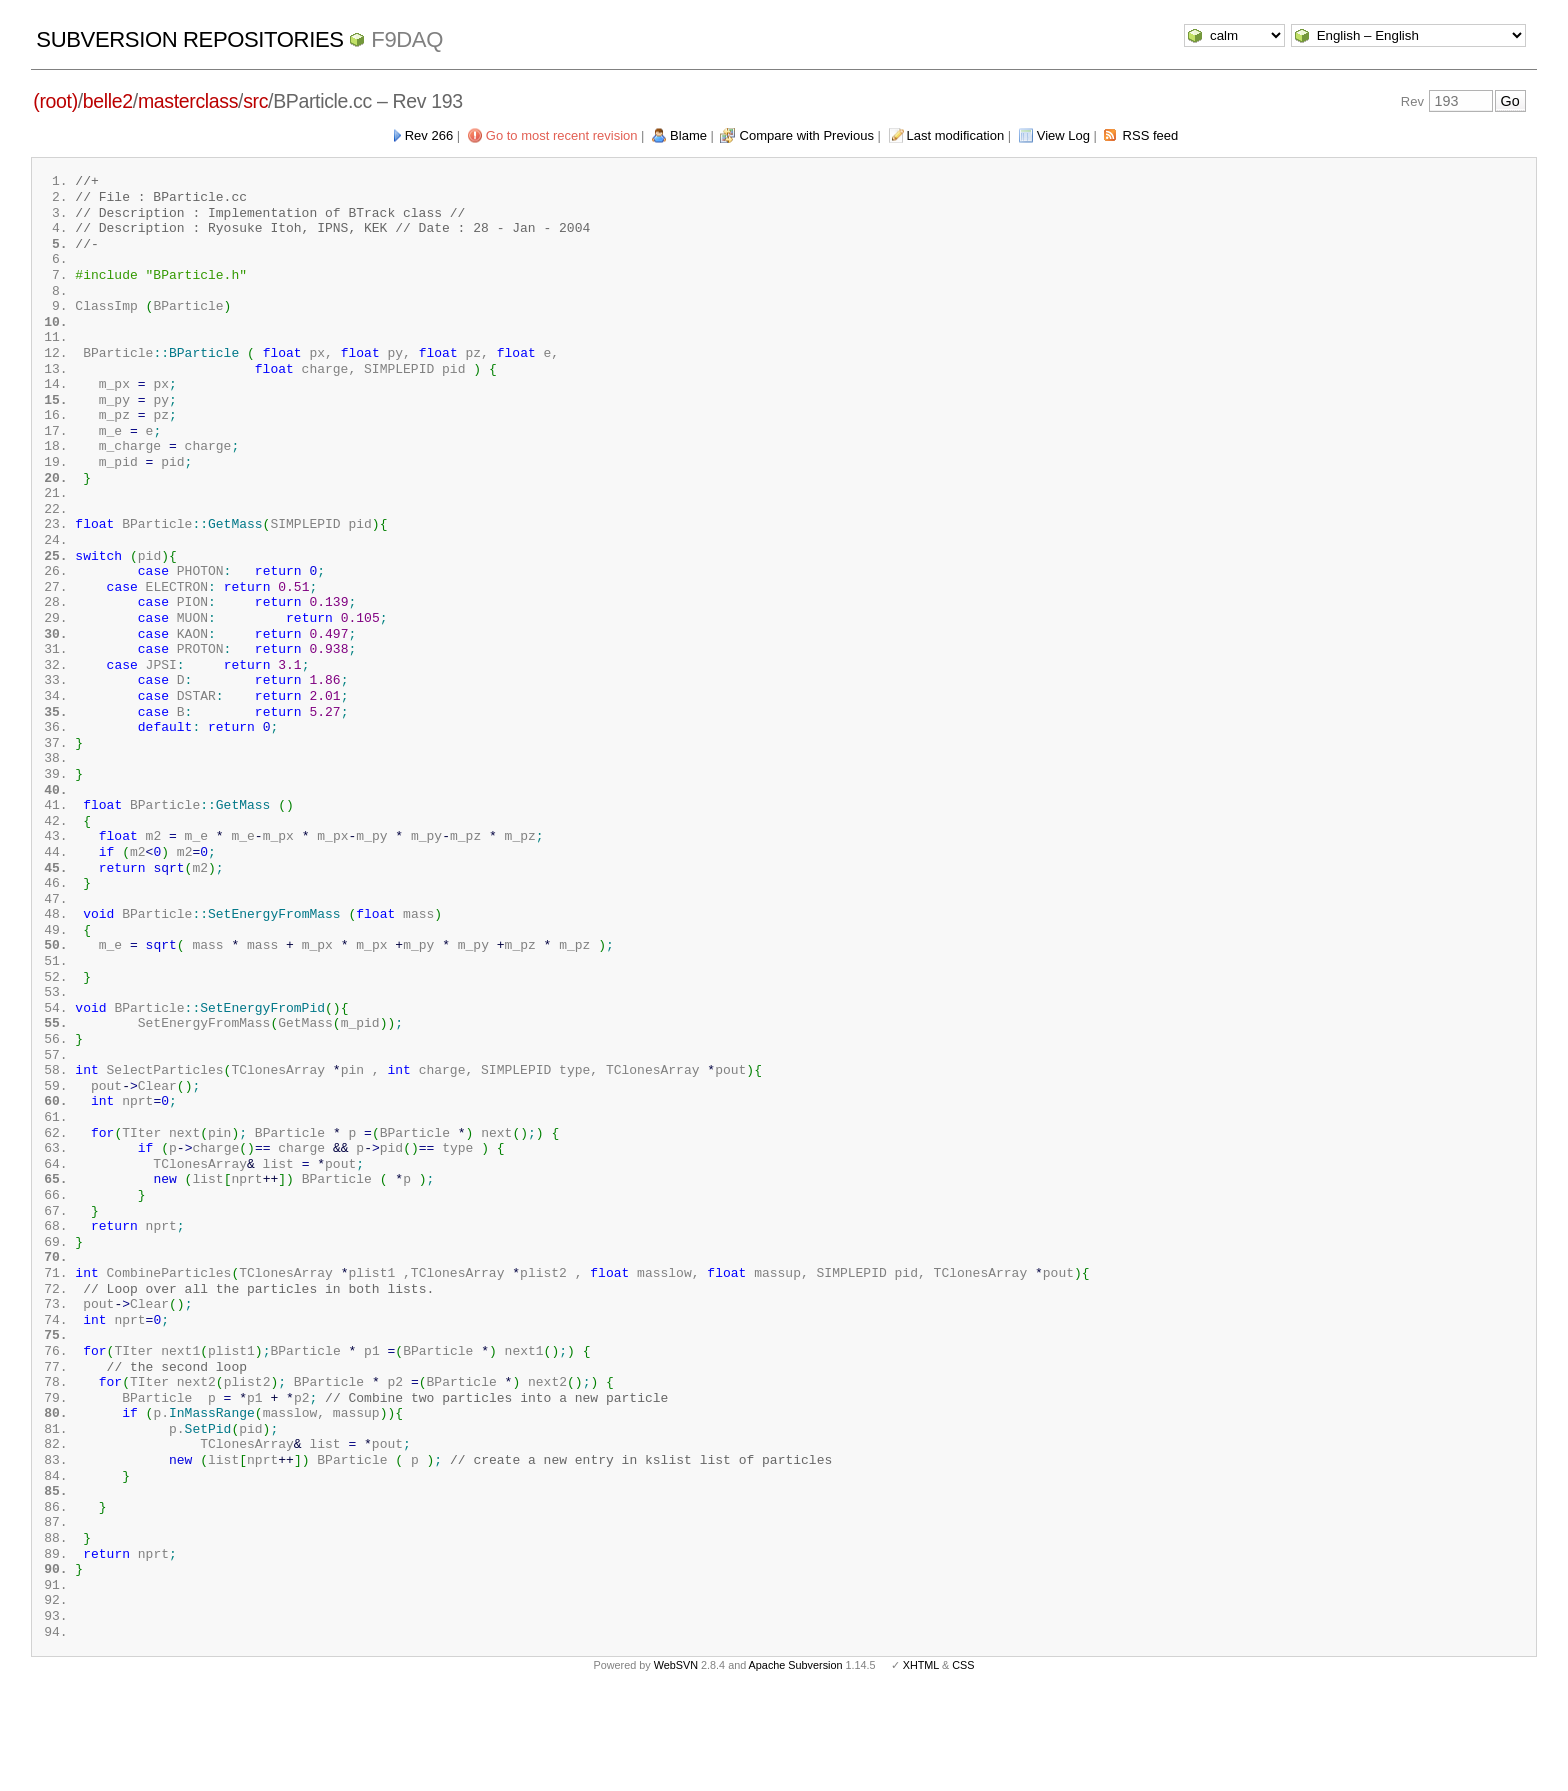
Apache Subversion (796, 1759)
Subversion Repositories (189, 39)
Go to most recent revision (562, 135)
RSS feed (1151, 135)
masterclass (188, 101)
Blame (688, 135)
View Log (1063, 135)
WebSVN (676, 1759)
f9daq (407, 39)
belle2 (108, 101)
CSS (963, 1759)
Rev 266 (429, 135)
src (255, 101)
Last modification (956, 135)
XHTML (921, 1759)
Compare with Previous (807, 135)
